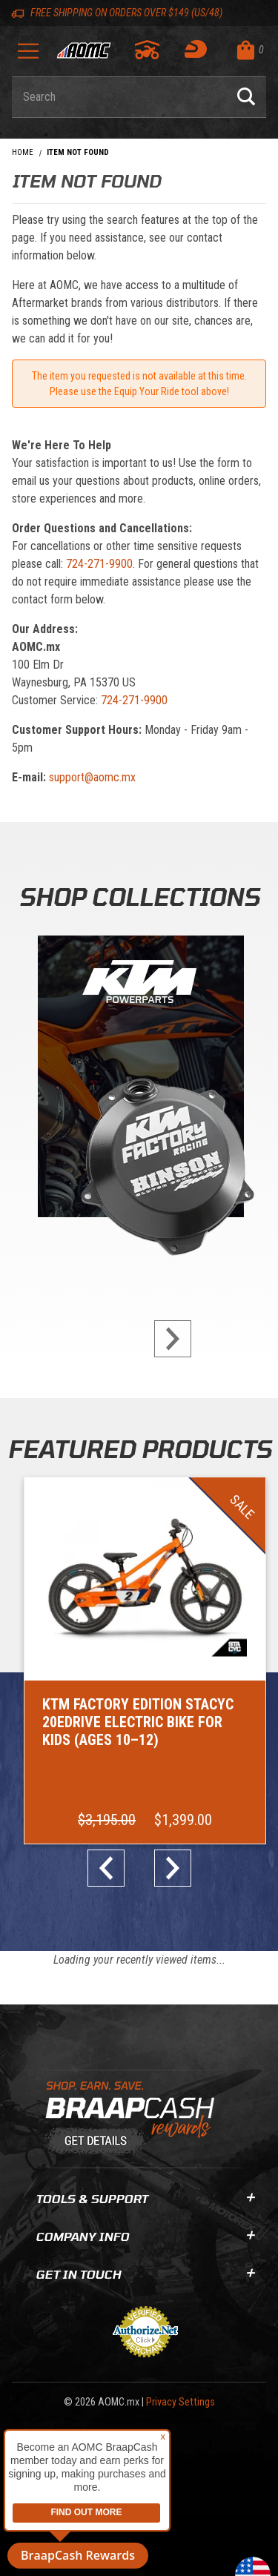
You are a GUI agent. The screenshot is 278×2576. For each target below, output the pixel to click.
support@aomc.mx (92, 777)
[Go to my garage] (148, 49)
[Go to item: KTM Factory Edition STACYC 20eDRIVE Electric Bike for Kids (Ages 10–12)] (144, 1660)
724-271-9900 (99, 564)
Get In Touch (145, 2274)
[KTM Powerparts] (139, 1080)
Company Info (145, 2236)
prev (111, 1868)
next (166, 1339)
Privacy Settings (180, 2402)
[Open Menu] (28, 56)
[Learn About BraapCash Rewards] (133, 2119)
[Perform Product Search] (246, 97)
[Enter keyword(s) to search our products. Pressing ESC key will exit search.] (119, 97)
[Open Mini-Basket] (247, 50)
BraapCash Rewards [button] (78, 2555)
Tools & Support (145, 2198)
